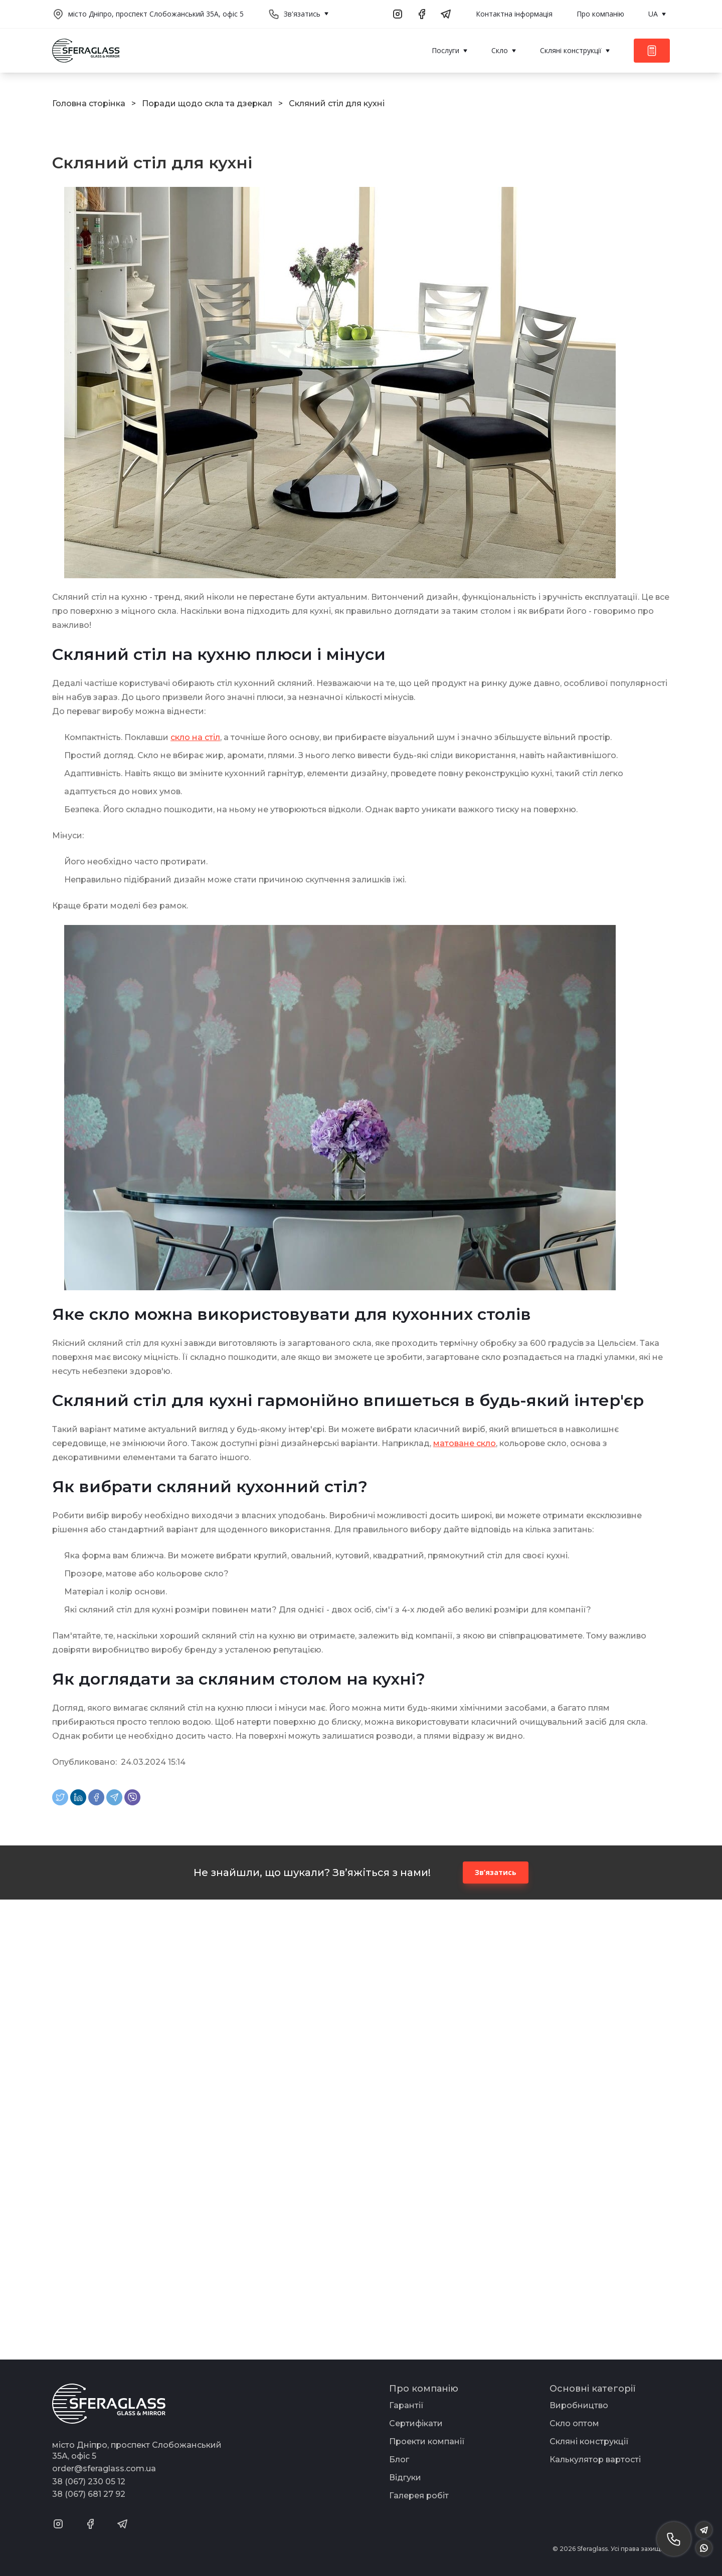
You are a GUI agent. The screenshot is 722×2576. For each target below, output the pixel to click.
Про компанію (600, 14)
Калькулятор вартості (595, 2459)
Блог (399, 2459)
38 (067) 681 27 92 (88, 2494)
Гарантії (406, 2405)
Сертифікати (416, 2423)
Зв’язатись (495, 1872)
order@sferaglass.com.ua (104, 2468)
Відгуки (405, 2477)
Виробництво (579, 2405)
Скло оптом (574, 2423)
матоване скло (464, 1443)
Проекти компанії (427, 2441)
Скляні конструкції (589, 2441)
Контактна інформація (514, 14)
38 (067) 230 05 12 (88, 2481)
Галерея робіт (419, 2495)
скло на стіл (195, 737)
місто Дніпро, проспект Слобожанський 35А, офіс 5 (156, 14)
